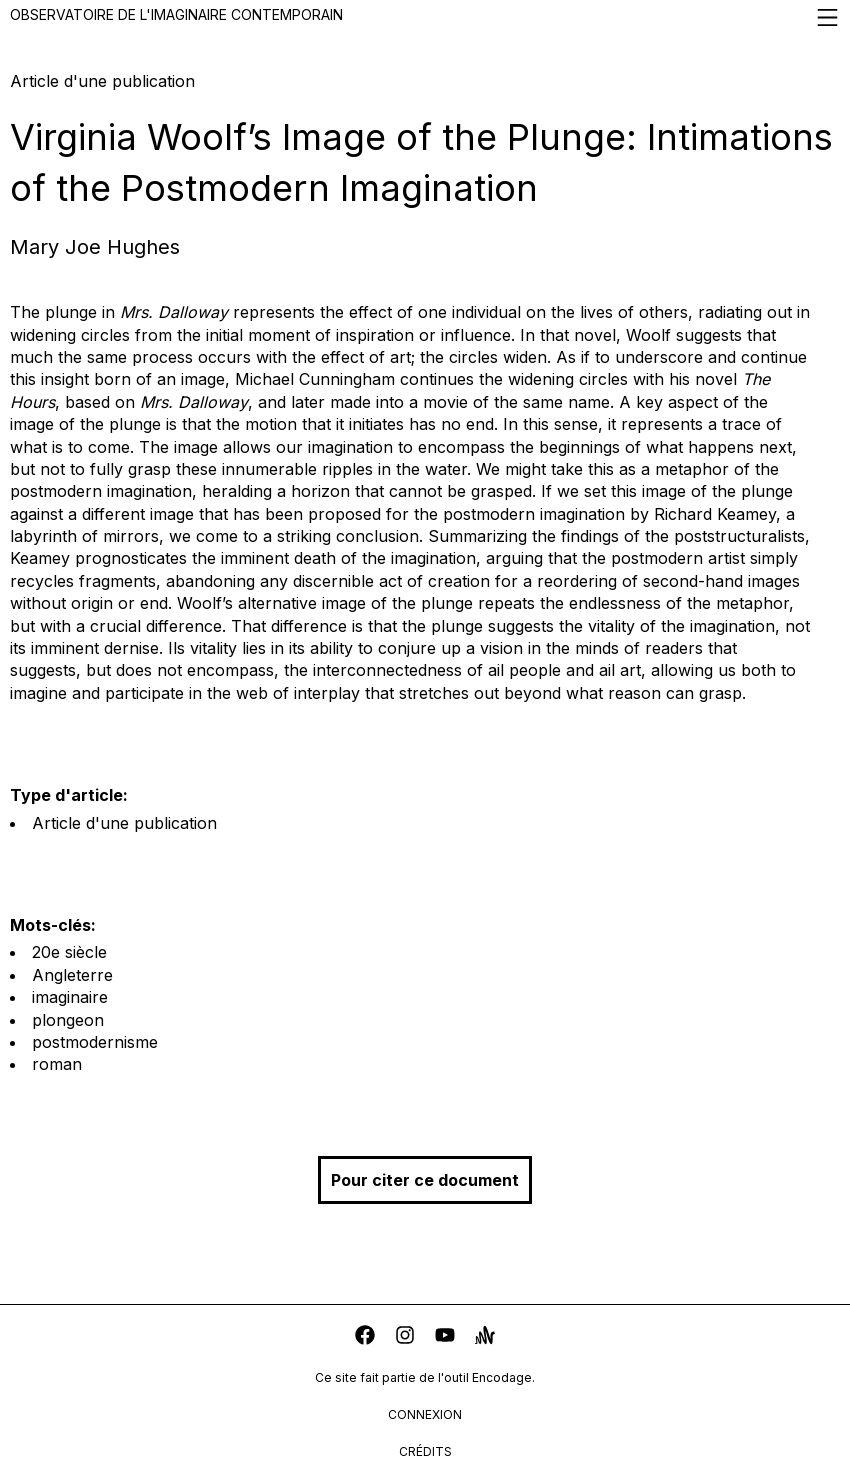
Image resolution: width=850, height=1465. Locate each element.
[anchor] (485, 1337)
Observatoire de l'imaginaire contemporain (425, 17)
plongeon (68, 1020)
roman (57, 1064)
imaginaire (70, 997)
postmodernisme (95, 1042)
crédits (425, 1451)
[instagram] (405, 1337)
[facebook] (365, 1337)
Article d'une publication (124, 823)
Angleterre (72, 975)
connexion (425, 1414)
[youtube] (445, 1337)
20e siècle (69, 952)
